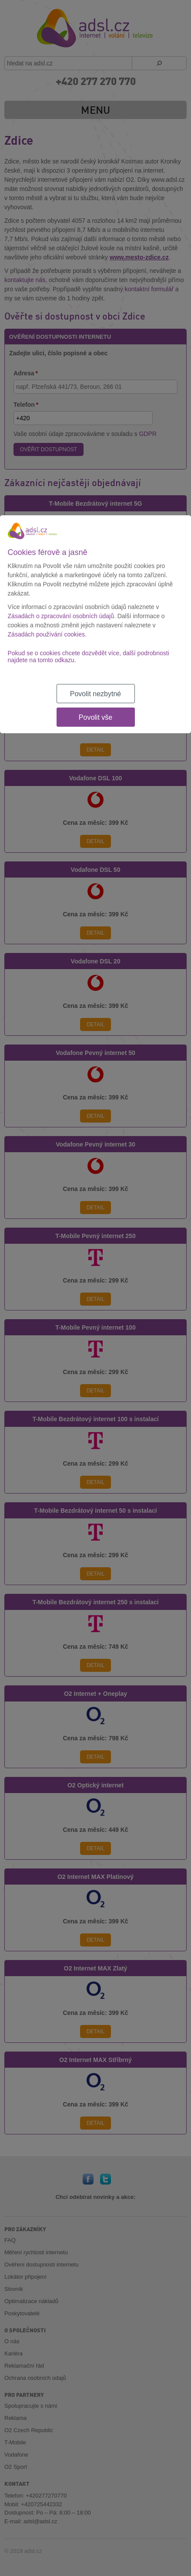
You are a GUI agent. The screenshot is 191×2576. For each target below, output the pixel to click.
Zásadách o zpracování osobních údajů (61, 616)
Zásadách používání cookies (46, 634)
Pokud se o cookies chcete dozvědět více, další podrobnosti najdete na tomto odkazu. (88, 657)
